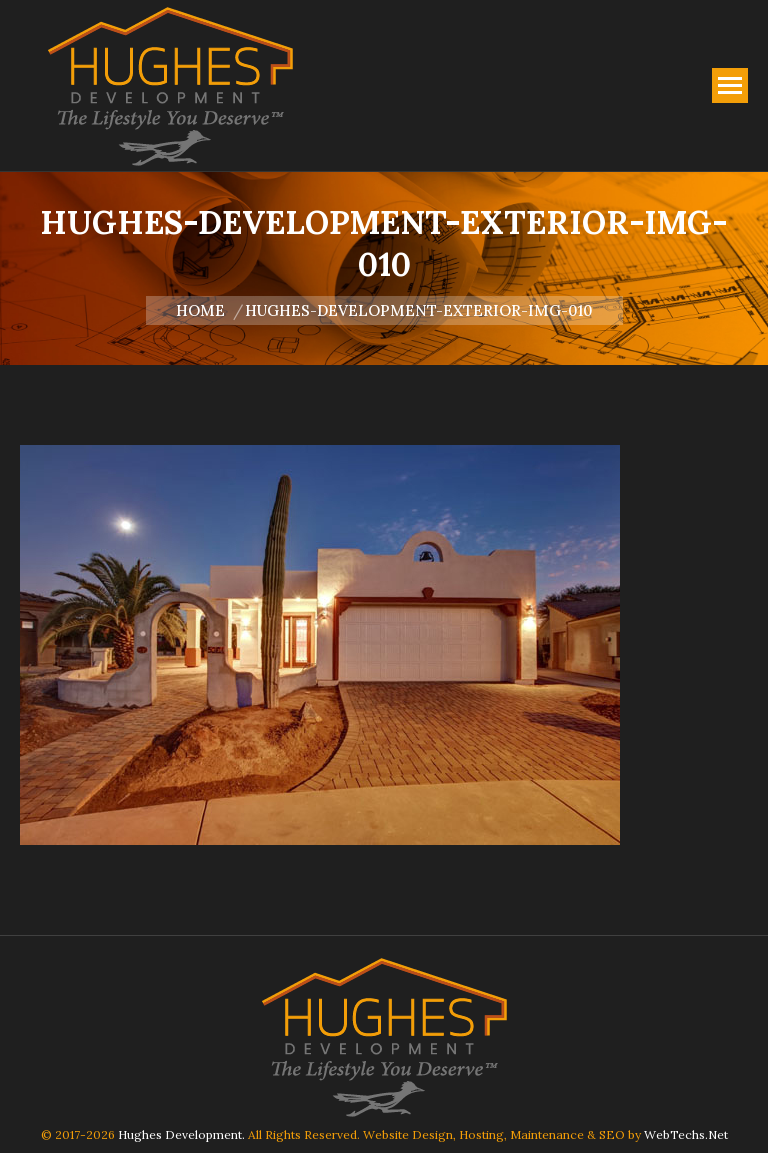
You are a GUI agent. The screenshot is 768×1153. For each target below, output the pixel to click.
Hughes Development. (181, 1134)
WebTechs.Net (686, 1134)
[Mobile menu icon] (730, 85)
